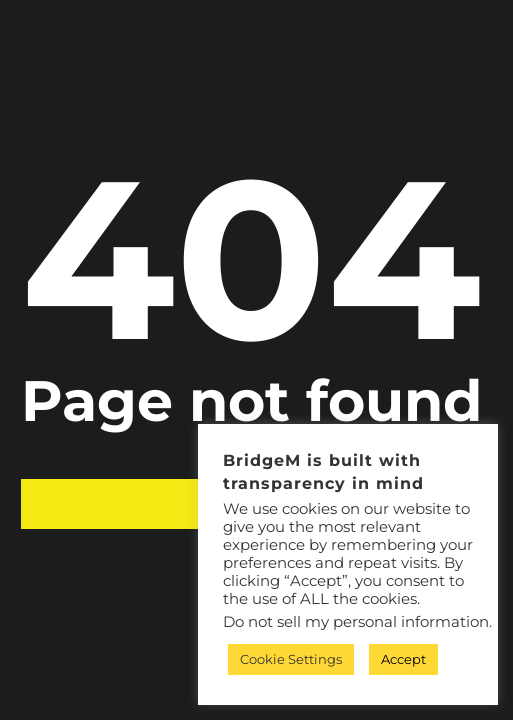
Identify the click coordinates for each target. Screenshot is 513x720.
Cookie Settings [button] (291, 659)
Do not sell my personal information (356, 622)
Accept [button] (403, 659)
